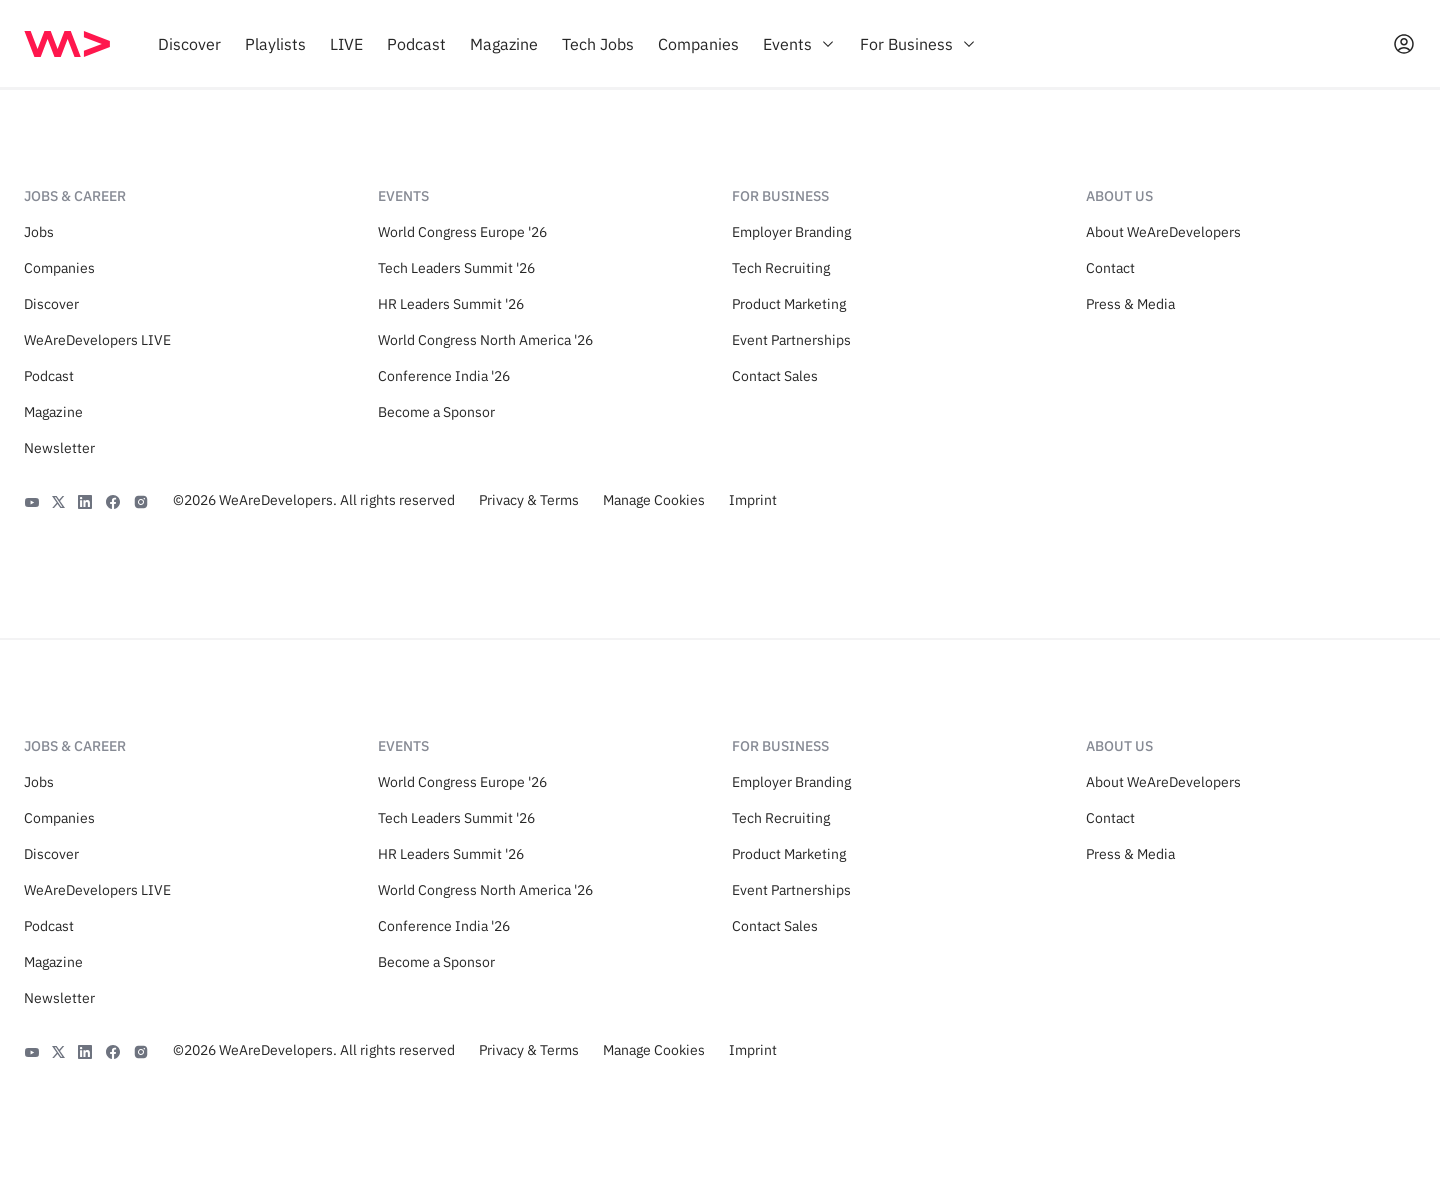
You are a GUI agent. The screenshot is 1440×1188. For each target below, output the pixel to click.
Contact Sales (775, 376)
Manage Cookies (654, 500)
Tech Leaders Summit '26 (456, 268)
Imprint (753, 500)
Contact (1110, 268)
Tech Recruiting (781, 268)
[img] (67, 44)
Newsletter (59, 448)
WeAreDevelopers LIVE (97, 340)
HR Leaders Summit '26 (451, 304)
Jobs (39, 232)
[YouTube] (32, 500)
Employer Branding (791, 232)
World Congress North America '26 (485, 340)
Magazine (53, 412)
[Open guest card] (1404, 44)
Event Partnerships (791, 340)
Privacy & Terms (529, 500)
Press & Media (1130, 304)
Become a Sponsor (436, 412)
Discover (51, 304)
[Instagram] (141, 500)
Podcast (49, 376)
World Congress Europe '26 (462, 232)
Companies (59, 268)
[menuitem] (189, 44)
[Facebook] (113, 500)
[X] (58, 500)
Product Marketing (789, 304)
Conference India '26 (444, 376)
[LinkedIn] (85, 500)
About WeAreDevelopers (1163, 232)
